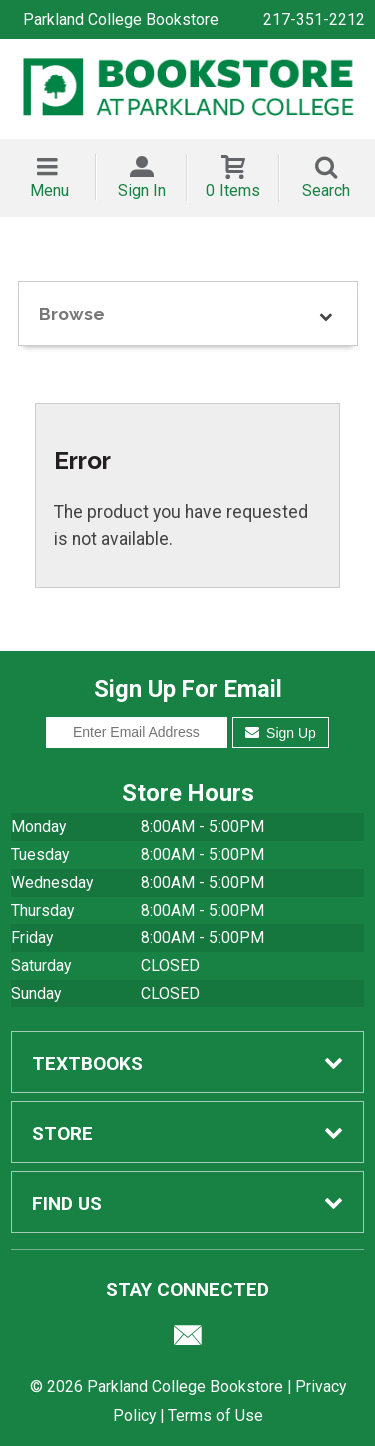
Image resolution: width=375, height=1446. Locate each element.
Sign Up (280, 733)
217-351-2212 (314, 19)
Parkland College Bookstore (121, 19)
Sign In (142, 190)
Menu (49, 190)
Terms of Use (215, 1415)
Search (326, 190)
